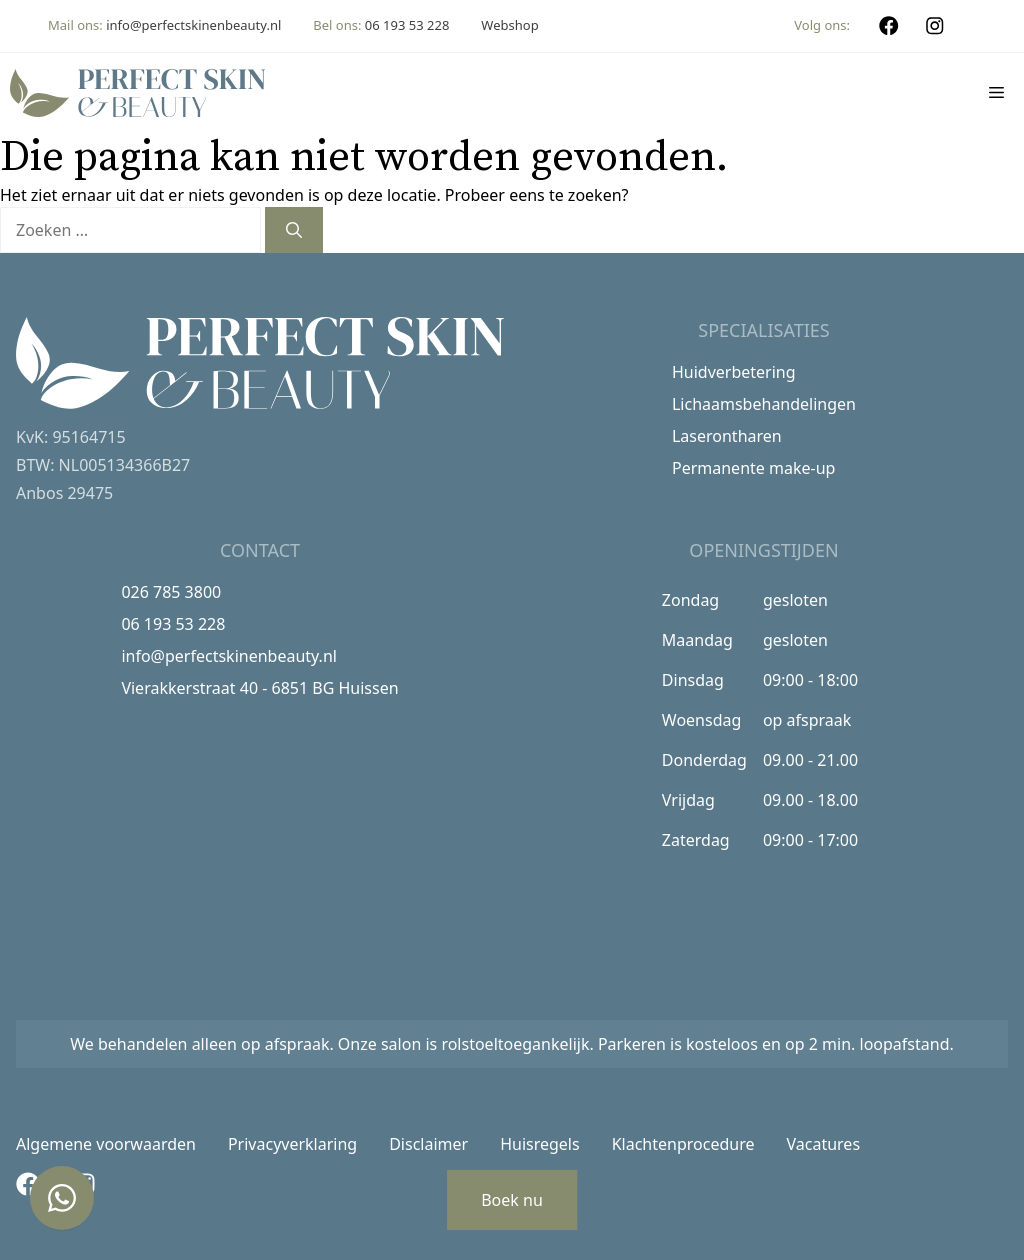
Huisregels (540, 1144)
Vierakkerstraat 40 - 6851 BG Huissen (259, 688)
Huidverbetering (734, 372)
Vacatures (824, 1144)
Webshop (509, 25)
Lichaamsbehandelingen (764, 404)
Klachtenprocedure (683, 1144)
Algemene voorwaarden (106, 1144)
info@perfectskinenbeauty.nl (193, 25)
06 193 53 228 (407, 25)
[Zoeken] (294, 230)
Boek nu (512, 1200)
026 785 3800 (171, 592)
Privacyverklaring (292, 1144)
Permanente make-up (753, 468)
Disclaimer (428, 1144)
